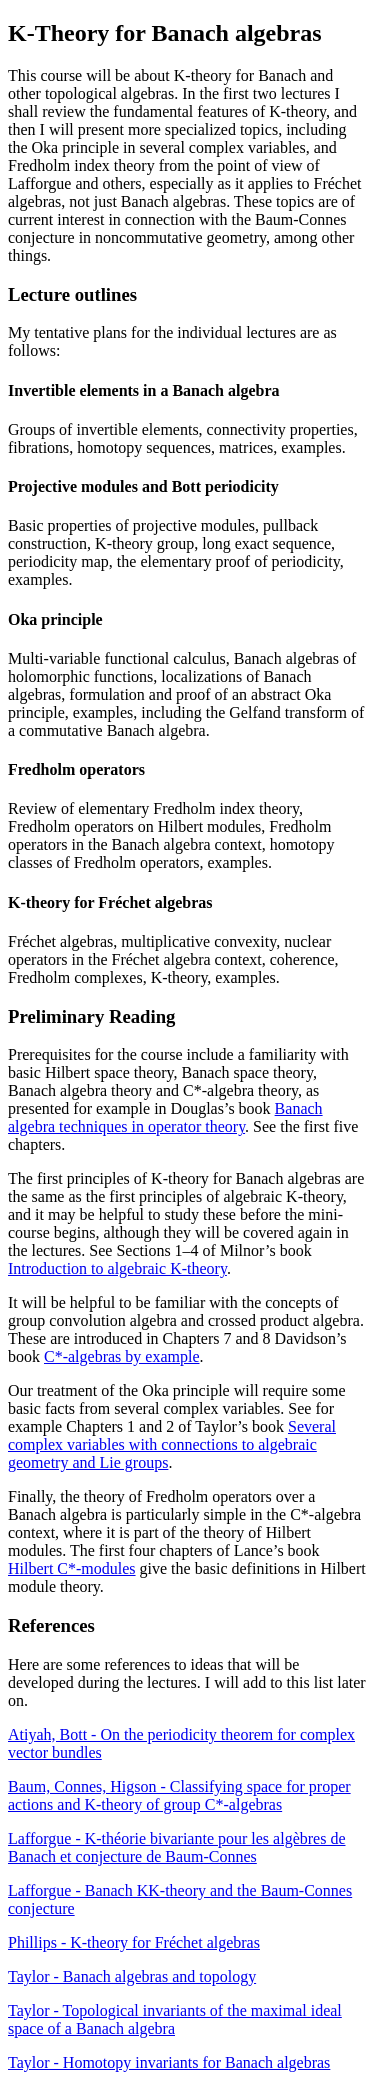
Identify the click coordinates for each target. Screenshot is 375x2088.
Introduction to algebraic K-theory (117, 1268)
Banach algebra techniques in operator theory (165, 1117)
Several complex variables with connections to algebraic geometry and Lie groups (172, 1444)
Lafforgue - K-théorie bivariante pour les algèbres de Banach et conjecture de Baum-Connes (177, 1847)
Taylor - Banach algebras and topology (132, 1976)
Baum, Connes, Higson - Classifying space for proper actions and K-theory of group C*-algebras (179, 1795)
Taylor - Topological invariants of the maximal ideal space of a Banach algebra (175, 2019)
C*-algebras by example (122, 1356)
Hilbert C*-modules (72, 1568)
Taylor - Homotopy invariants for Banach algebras (169, 2062)
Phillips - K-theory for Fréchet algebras (134, 1942)
